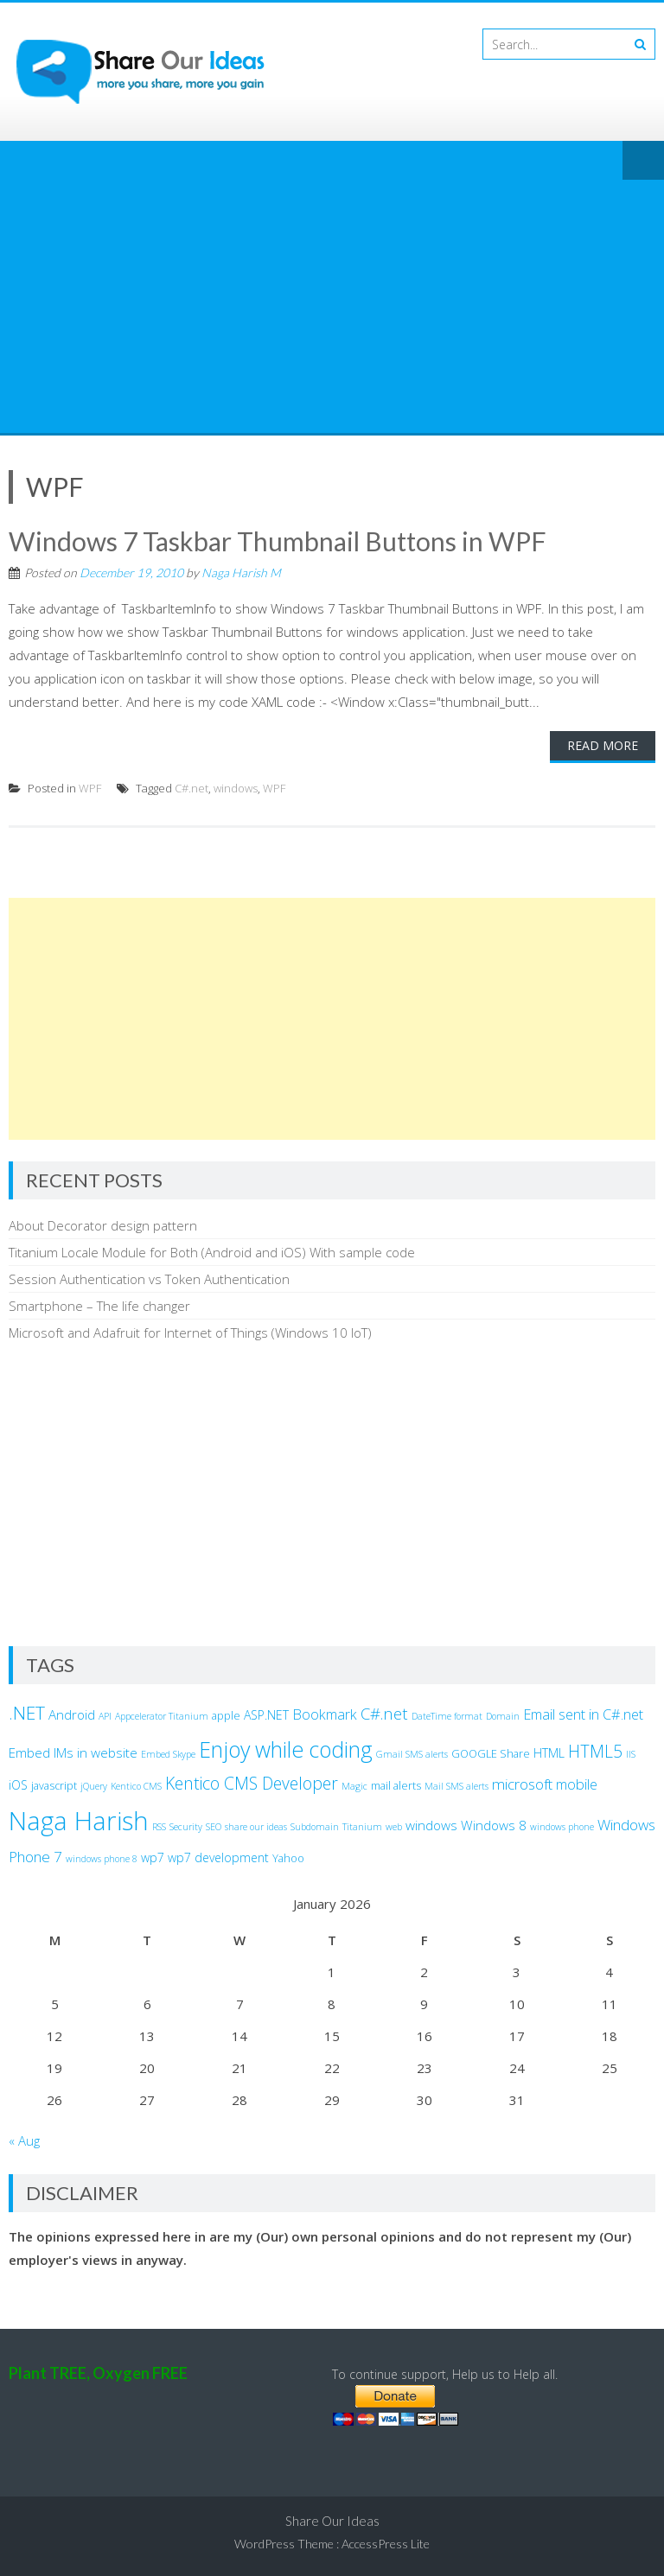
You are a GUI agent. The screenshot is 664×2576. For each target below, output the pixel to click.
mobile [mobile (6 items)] (576, 1784)
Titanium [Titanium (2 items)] (362, 1827)
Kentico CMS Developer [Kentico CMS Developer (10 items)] (251, 1783)
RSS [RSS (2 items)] (159, 1827)
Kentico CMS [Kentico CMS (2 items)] (136, 1786)
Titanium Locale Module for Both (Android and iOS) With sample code (212, 1252)
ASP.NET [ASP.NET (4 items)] (266, 1715)
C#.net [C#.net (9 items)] (384, 1713)
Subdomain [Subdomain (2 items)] (314, 1827)
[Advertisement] (332, 303)
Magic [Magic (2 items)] (354, 1786)
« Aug (24, 2140)
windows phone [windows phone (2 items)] (562, 1827)
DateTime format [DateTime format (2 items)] (447, 1716)
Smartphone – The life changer (99, 1305)
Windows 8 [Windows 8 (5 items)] (494, 1825)
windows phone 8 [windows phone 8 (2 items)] (101, 1859)
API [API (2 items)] (105, 1716)
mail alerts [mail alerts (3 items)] (396, 1785)
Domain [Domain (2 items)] (503, 1716)
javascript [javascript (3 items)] (54, 1785)
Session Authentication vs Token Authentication (149, 1279)
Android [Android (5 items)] (71, 1714)
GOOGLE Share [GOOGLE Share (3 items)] (490, 1753)
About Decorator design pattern (103, 1225)
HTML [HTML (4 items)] (549, 1753)
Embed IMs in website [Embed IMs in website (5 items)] (73, 1752)
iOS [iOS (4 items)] (18, 1785)
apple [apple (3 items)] (226, 1715)
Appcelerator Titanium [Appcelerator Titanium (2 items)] (161, 1716)
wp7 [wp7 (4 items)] (152, 1857)
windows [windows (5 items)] (431, 1825)
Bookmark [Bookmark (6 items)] (324, 1714)
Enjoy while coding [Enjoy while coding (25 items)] (286, 1749)
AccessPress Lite (386, 2543)
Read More (602, 745)
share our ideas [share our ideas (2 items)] (256, 1827)
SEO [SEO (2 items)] (213, 1827)
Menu (643, 161)
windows (236, 788)
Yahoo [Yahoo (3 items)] (288, 1858)
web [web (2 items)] (394, 1827)
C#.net (191, 788)
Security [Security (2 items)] (185, 1827)
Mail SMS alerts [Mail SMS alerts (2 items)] (456, 1786)
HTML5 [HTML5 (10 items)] (595, 1751)
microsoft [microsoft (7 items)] (522, 1784)
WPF (90, 788)
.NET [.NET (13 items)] (27, 1713)
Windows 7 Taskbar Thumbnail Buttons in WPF (277, 541)
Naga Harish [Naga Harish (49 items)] (79, 1820)
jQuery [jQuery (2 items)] (93, 1786)
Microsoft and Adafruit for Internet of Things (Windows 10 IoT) (190, 1332)
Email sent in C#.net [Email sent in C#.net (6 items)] (583, 1714)
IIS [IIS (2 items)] (630, 1754)
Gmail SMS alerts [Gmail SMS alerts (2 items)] (412, 1754)
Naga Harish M (241, 572)
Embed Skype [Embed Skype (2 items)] (168, 1754)
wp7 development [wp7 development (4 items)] (218, 1857)
